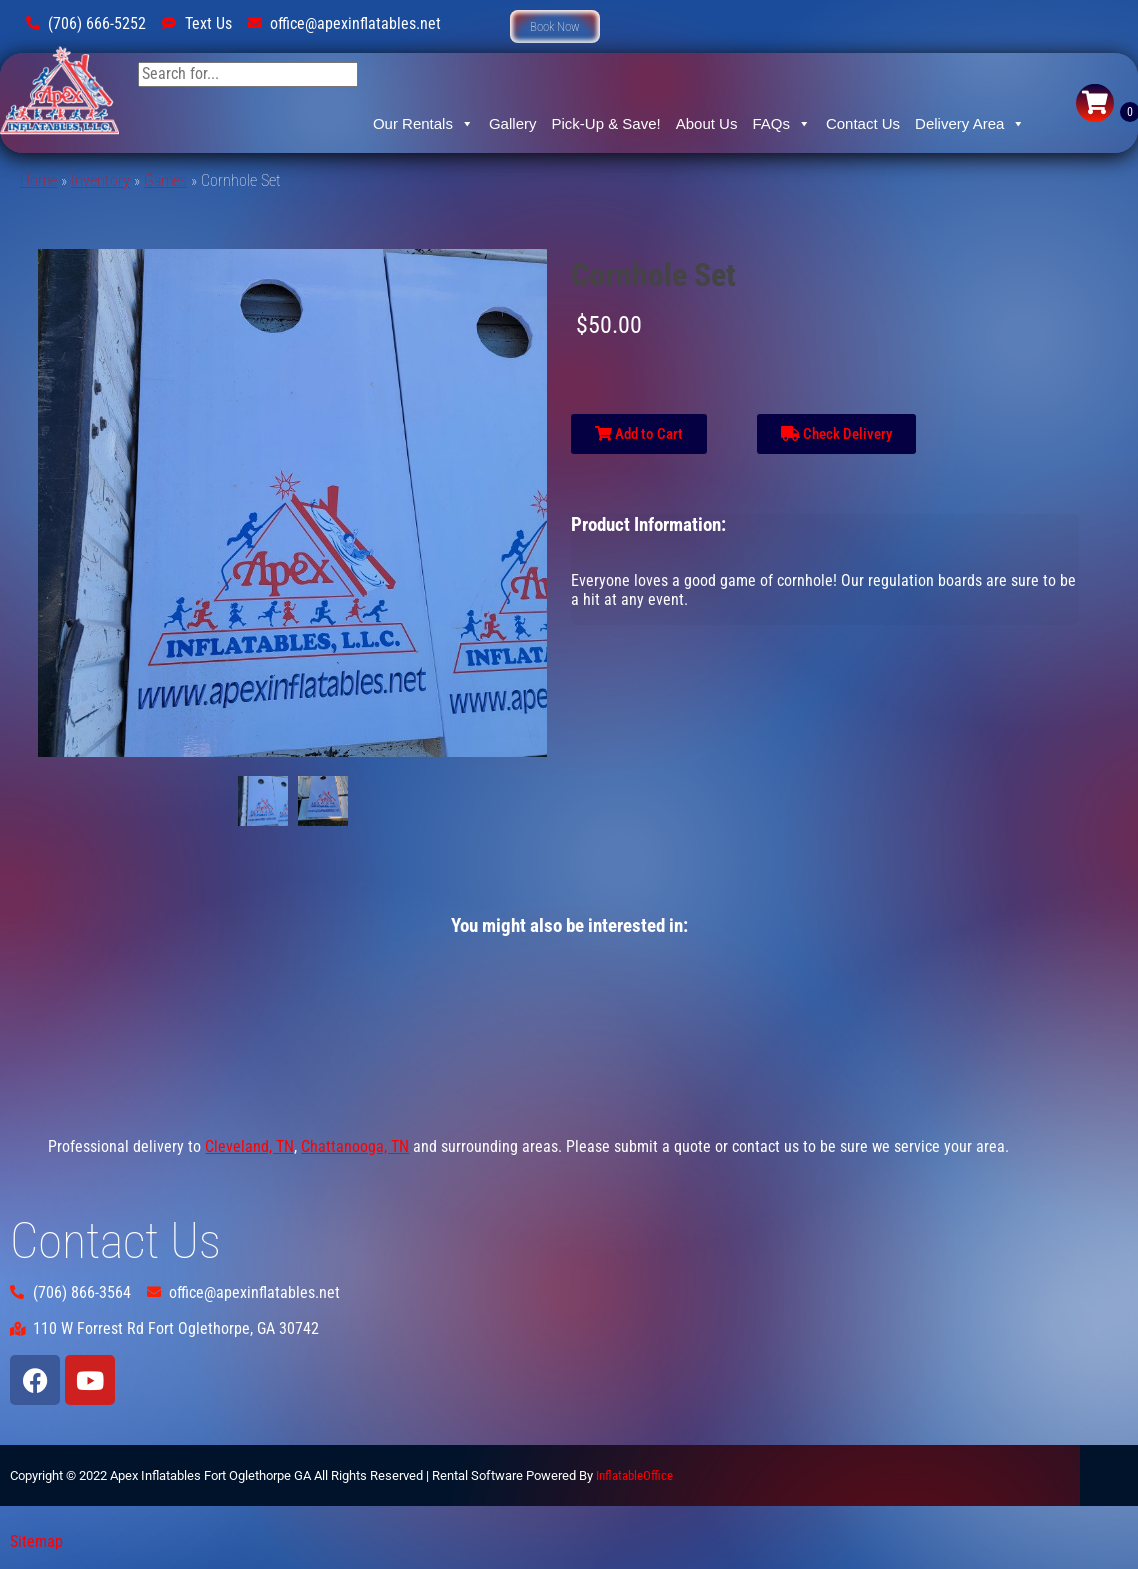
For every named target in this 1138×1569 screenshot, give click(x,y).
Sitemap (36, 1541)
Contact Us (863, 123)
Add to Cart (639, 434)
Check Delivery (836, 434)
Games (165, 180)
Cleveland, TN (249, 1146)
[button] (555, 26)
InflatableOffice (634, 1475)
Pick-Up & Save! (605, 123)
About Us (707, 123)
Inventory (100, 180)
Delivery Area (970, 124)
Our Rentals (423, 124)
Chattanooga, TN (355, 1146)
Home (38, 180)
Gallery (513, 123)
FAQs (781, 124)
